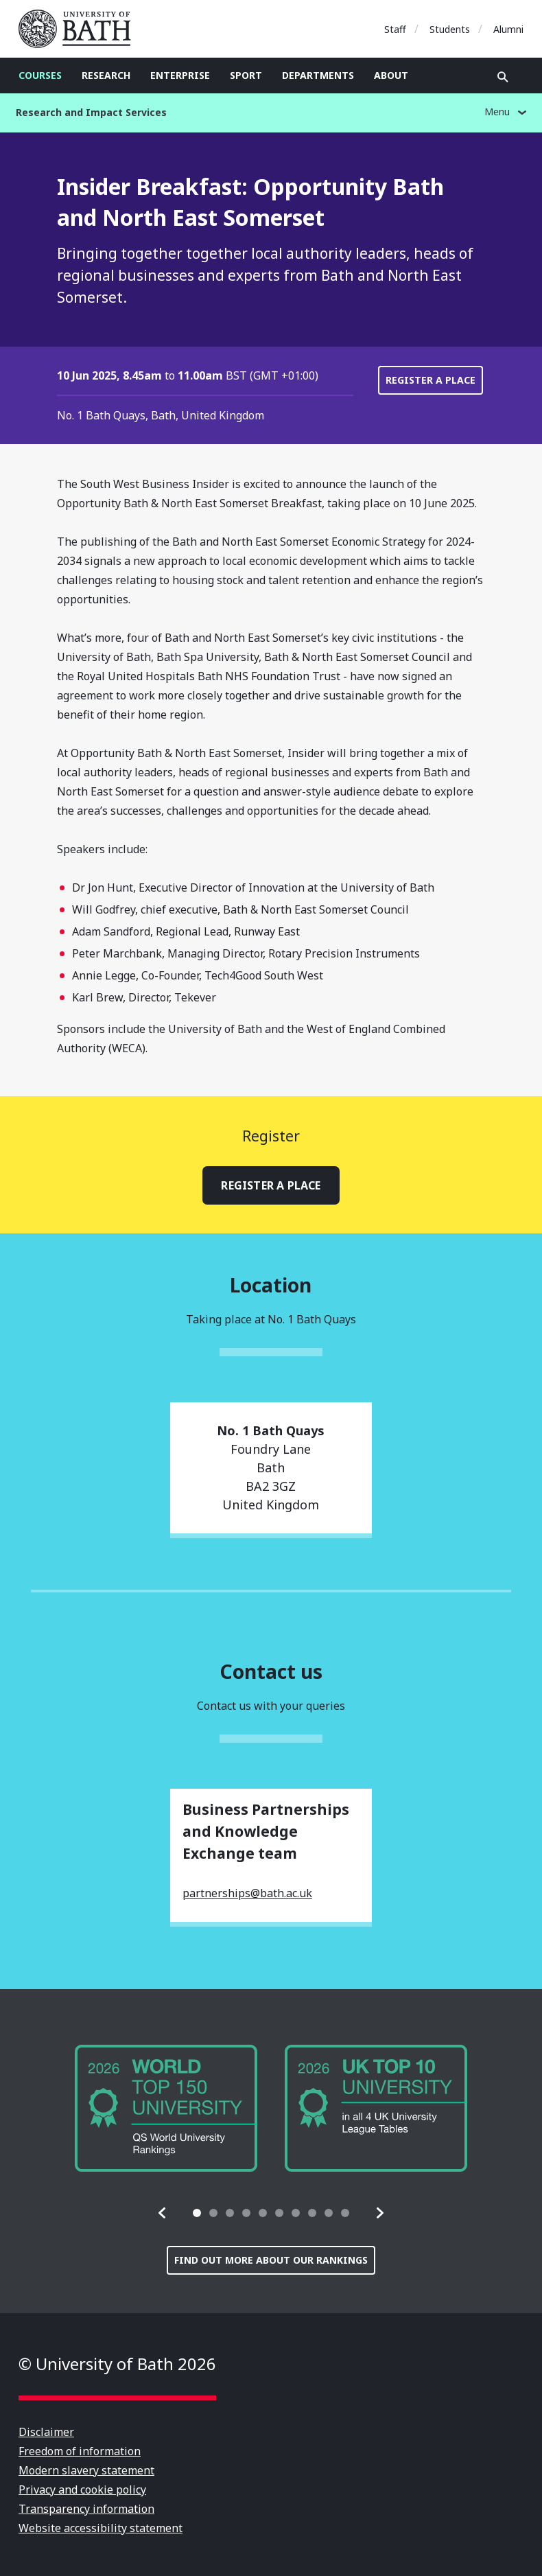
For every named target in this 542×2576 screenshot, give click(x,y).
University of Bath (80, 29)
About (391, 75)
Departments (318, 75)
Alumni (508, 29)
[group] (166, 2108)
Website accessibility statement (100, 2528)
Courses (40, 75)
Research (106, 75)
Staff (395, 29)
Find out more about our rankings (271, 2259)
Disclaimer (46, 2431)
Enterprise (180, 75)
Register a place (430, 379)
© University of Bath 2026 (117, 2363)
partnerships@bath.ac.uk (247, 1893)
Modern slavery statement (86, 2470)
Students (449, 29)
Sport (246, 75)
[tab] (197, 2213)
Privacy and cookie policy (82, 2489)
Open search (502, 76)
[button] (162, 2213)
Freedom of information (80, 2451)
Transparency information (86, 2508)
